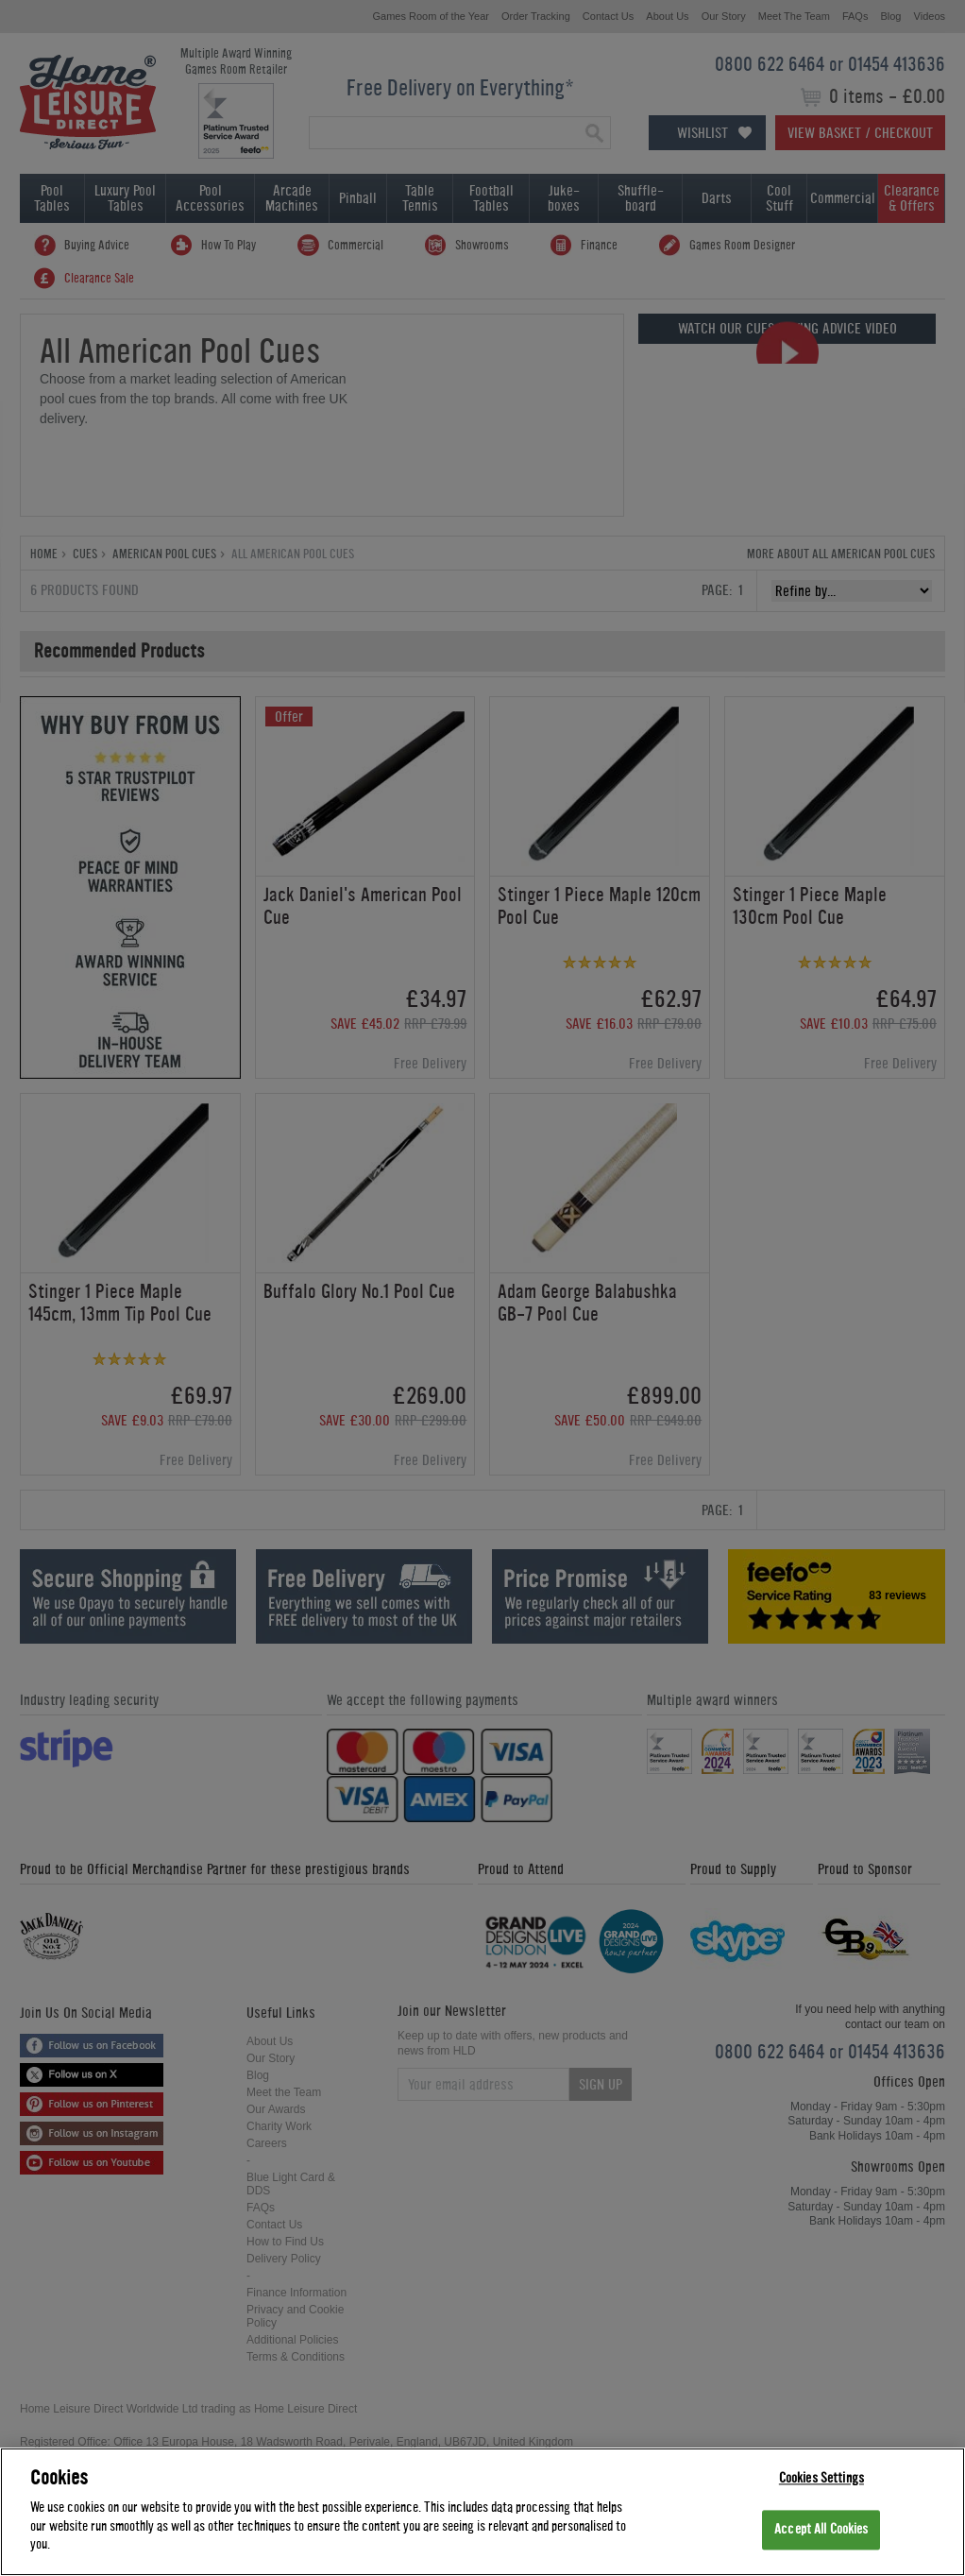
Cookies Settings (821, 2478)
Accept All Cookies (821, 2530)
